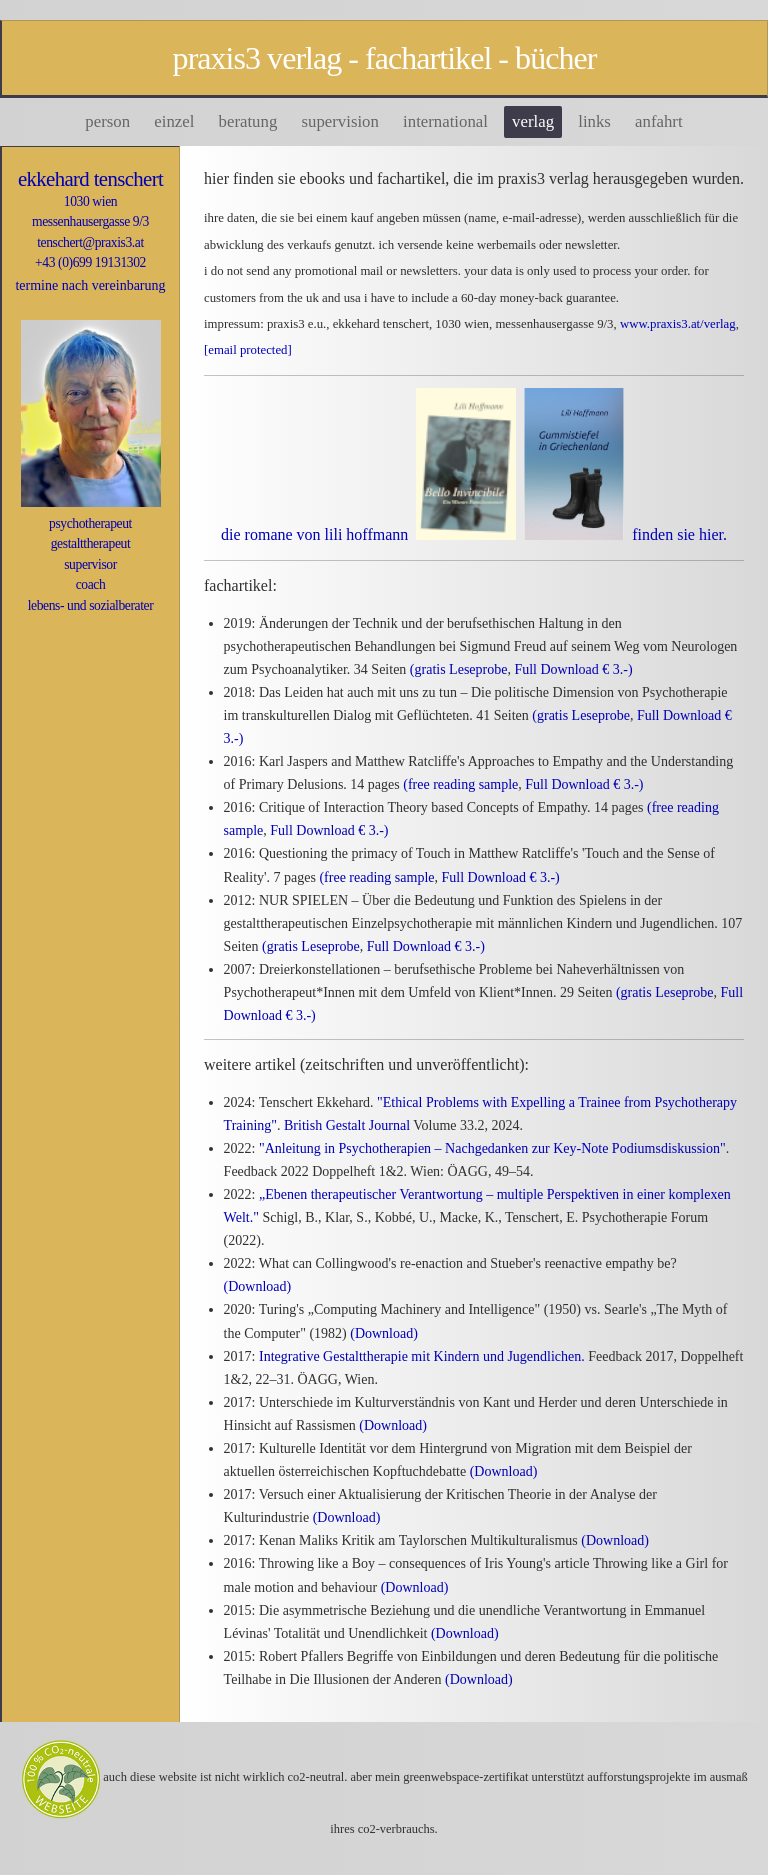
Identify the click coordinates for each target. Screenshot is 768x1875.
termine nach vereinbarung (90, 285)
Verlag (533, 121)
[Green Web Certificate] (61, 1777)
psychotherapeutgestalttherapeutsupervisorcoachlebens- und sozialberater (91, 564)
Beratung (248, 121)
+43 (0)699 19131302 (90, 262)
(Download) (258, 1286)
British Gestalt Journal (347, 1125)
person (107, 121)
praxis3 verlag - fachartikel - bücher (385, 58)
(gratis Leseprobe (459, 669)
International (445, 121)
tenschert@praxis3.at (90, 242)
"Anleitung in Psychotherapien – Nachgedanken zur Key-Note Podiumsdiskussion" (492, 1148)
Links (594, 121)
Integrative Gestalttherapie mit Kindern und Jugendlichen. (422, 1356)
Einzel (174, 121)
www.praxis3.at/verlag (678, 324)
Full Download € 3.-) (573, 669)
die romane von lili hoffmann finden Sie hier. (474, 534)
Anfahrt (659, 121)
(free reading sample (460, 784)
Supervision (340, 121)
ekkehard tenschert (90, 178)
